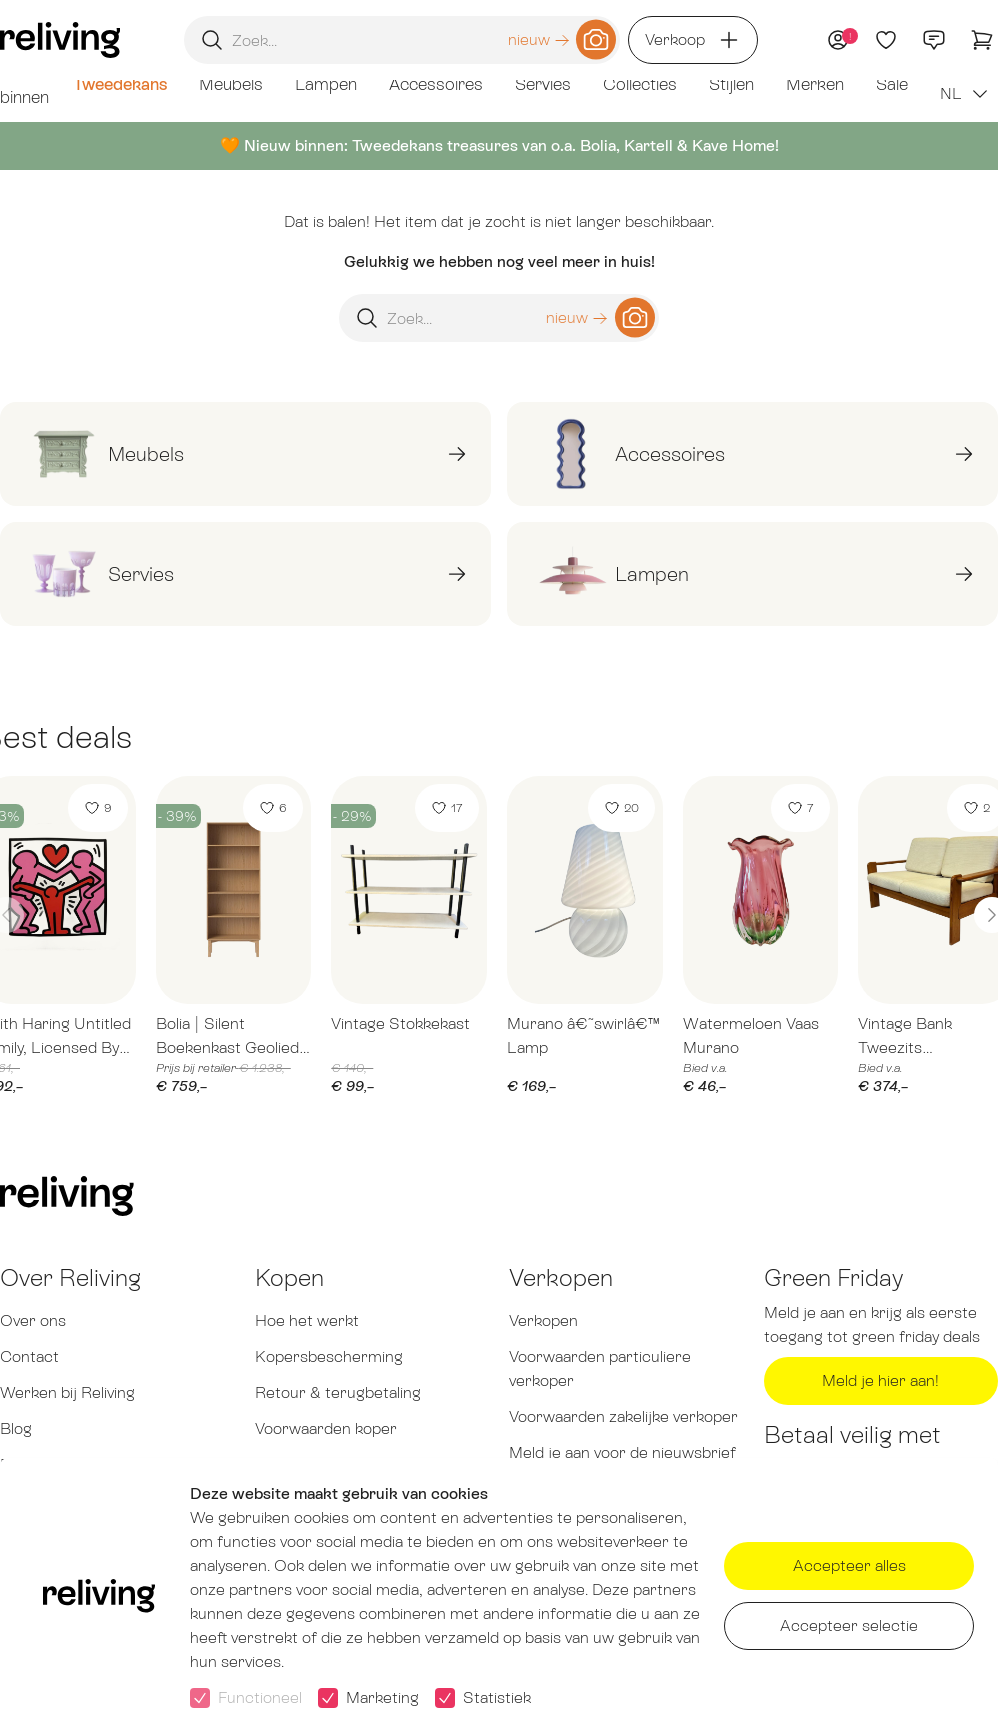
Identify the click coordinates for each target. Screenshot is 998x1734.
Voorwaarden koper (326, 1428)
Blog (16, 1428)
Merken (815, 84)
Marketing (382, 1697)
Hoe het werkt (307, 1320)
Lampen (326, 84)
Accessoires (436, 84)
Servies (543, 84)
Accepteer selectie (849, 1625)
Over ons (33, 1320)
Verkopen (543, 1320)
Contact (29, 1356)
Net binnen (24, 84)
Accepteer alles (849, 1565)
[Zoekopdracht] (402, 40)
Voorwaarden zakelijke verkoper (623, 1416)
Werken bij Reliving (67, 1392)
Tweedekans (120, 84)
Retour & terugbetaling (338, 1392)
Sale (892, 84)
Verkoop (693, 40)
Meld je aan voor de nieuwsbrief (622, 1452)
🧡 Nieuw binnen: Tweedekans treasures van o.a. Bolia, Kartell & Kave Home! (499, 145)
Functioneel (260, 1697)
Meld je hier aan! (880, 1380)
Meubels (231, 84)
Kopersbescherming (329, 1356)
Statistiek (497, 1697)
